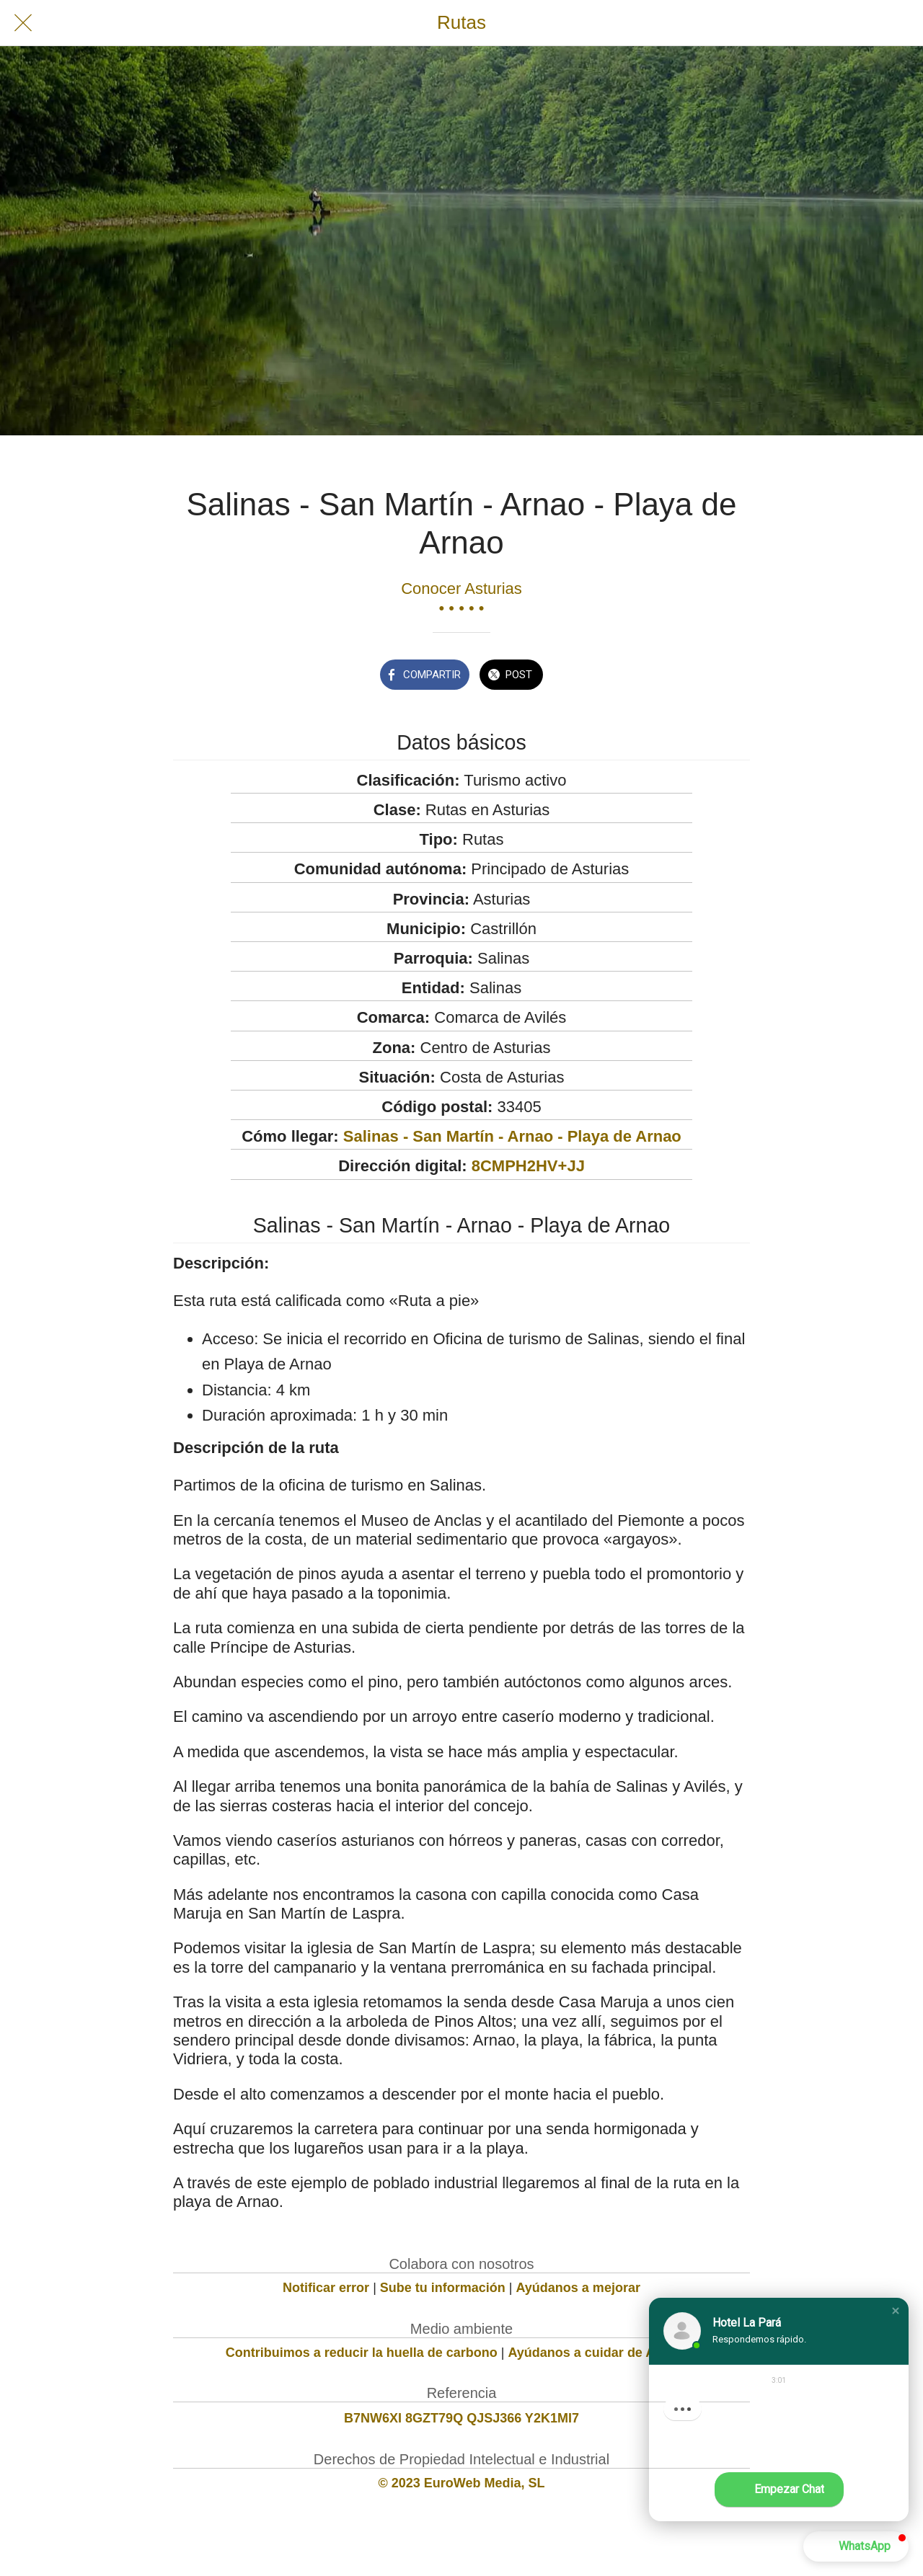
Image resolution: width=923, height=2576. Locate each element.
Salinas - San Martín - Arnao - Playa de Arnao (512, 1136)
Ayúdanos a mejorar (578, 2287)
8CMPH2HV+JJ (528, 1166)
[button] (895, 2311)
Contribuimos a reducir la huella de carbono (362, 2352)
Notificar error (326, 2287)
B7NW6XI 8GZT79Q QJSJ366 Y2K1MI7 (461, 2418)
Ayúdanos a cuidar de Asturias (603, 2352)
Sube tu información (442, 2287)
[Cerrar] (23, 23)
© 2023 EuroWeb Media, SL (462, 2483)
